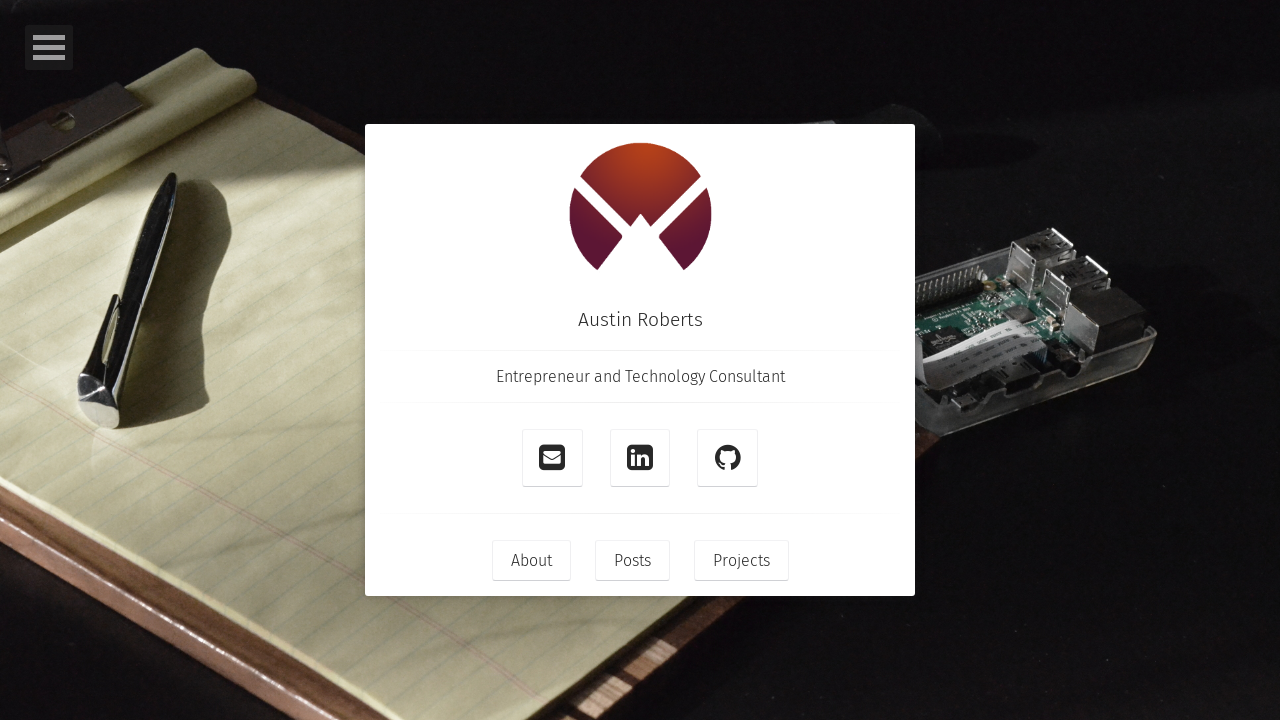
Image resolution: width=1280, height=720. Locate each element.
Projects (741, 560)
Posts (632, 560)
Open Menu (49, 47)
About (531, 560)
